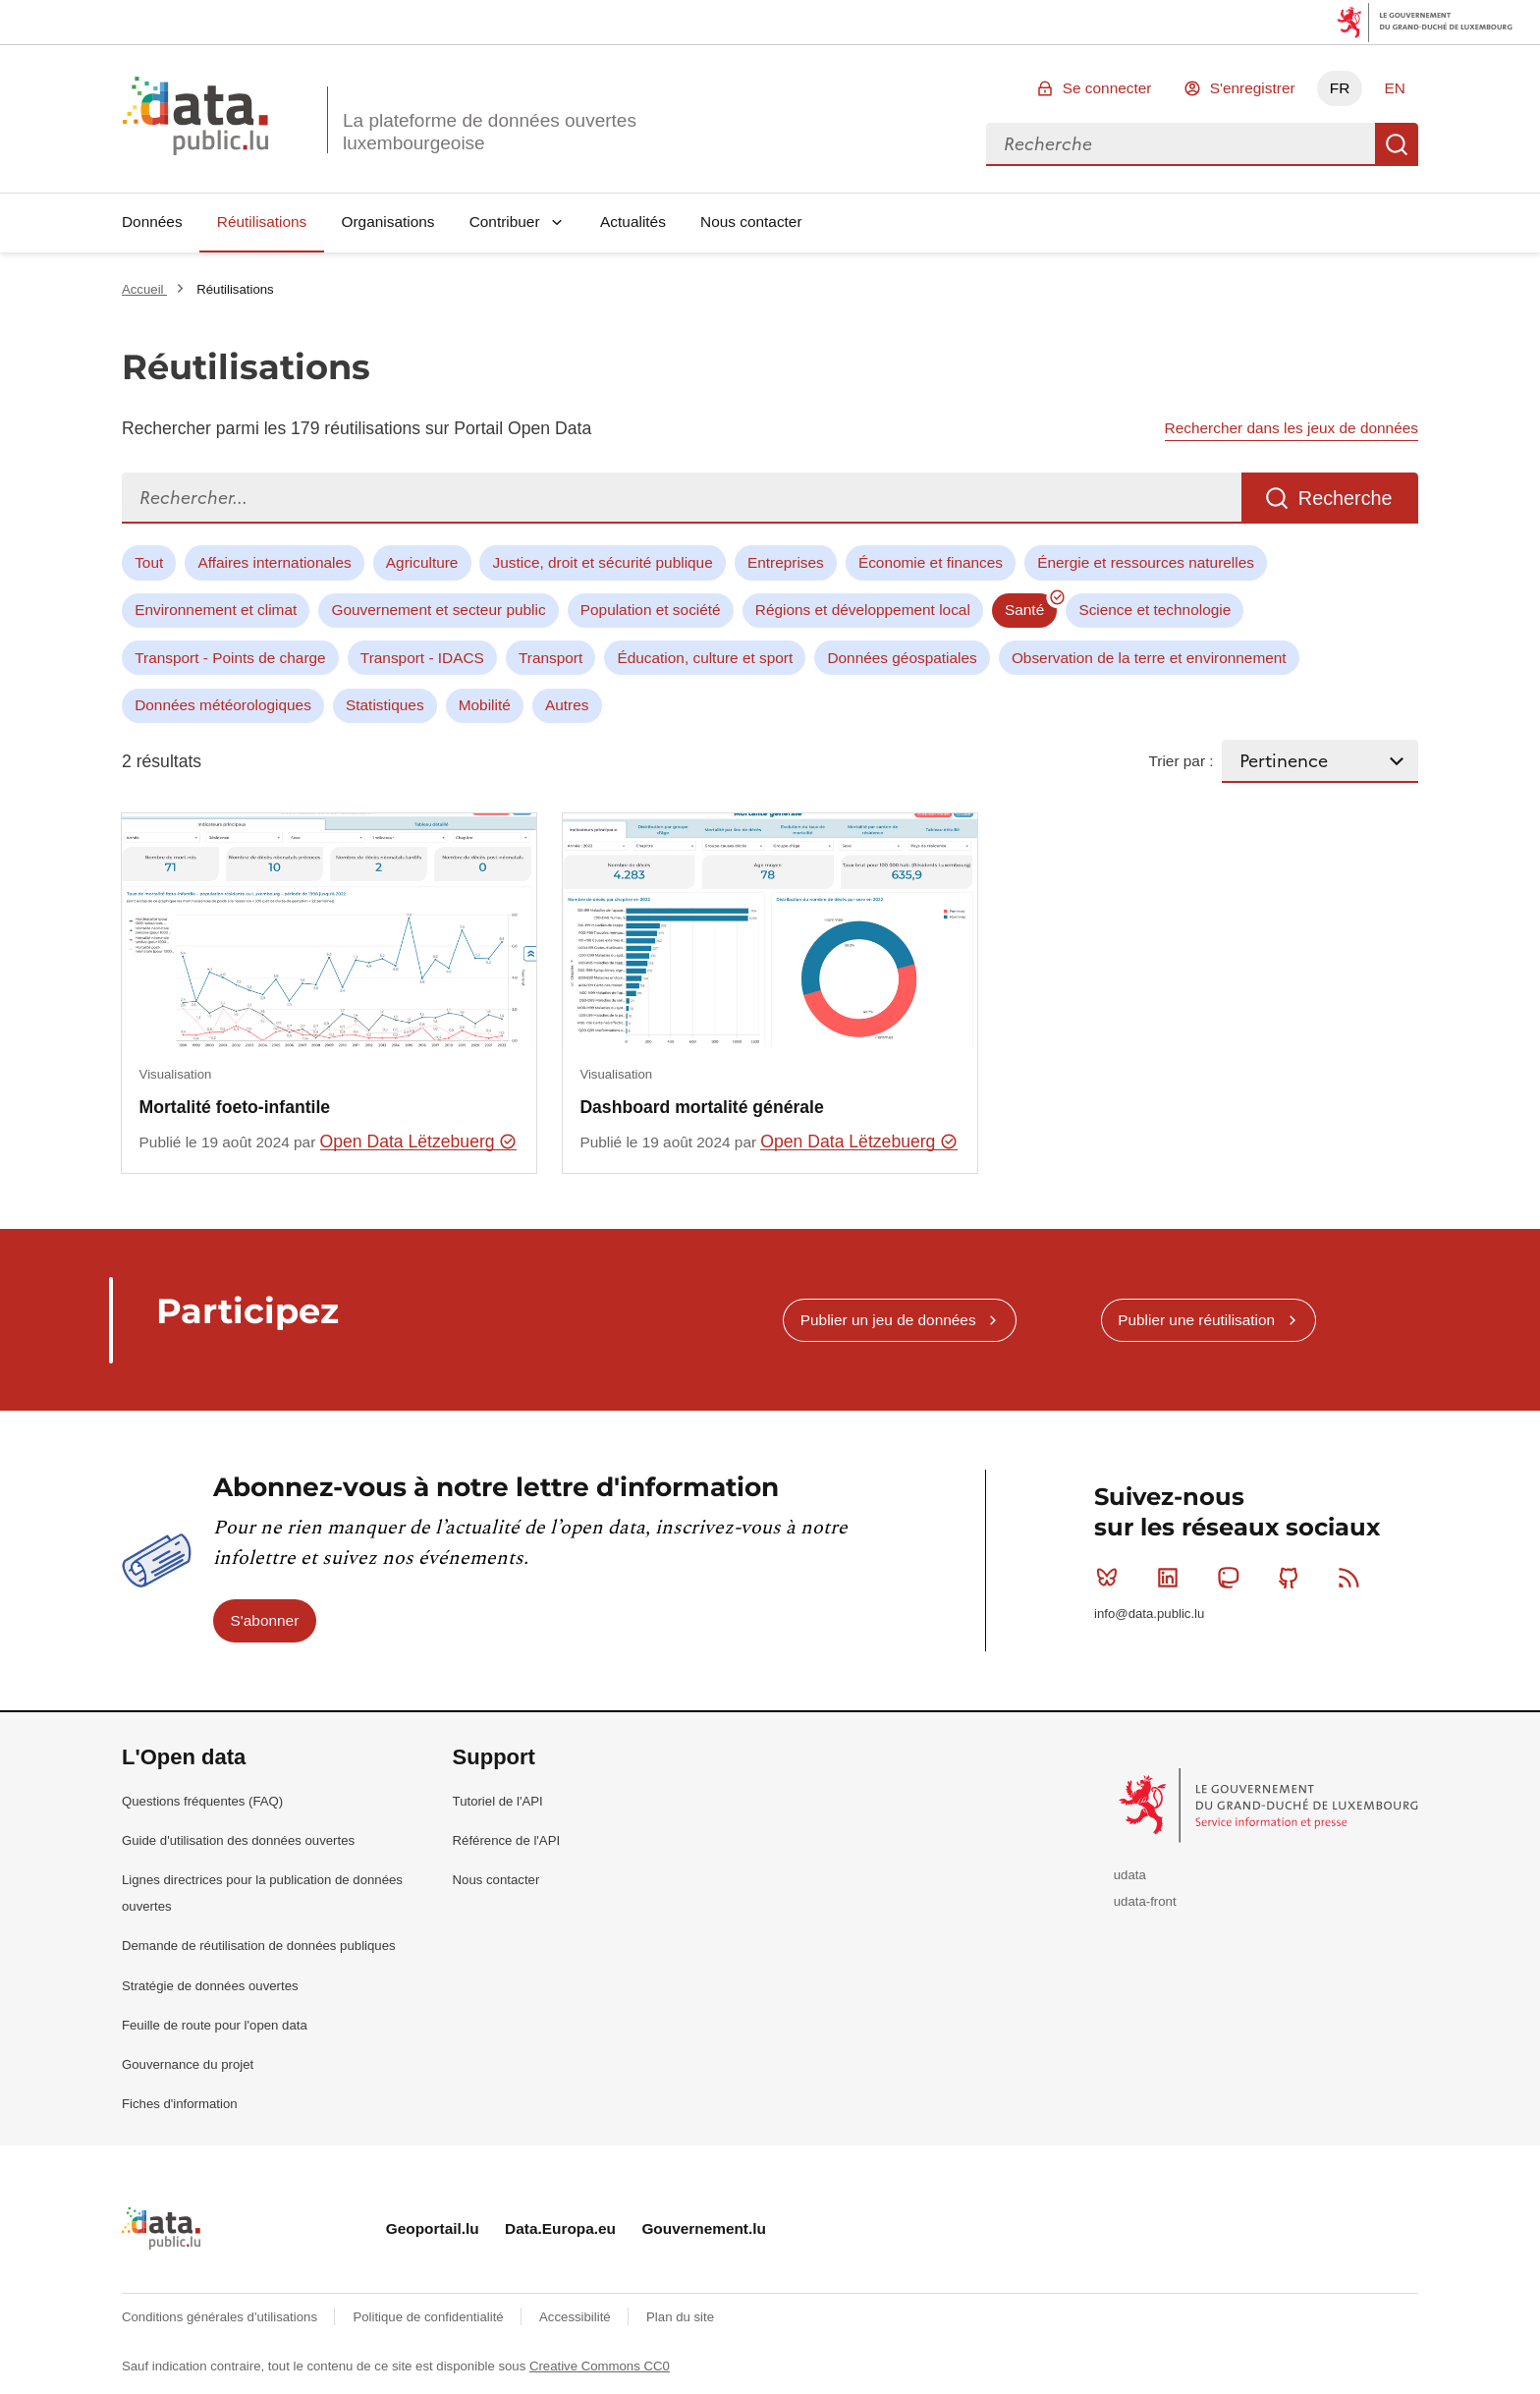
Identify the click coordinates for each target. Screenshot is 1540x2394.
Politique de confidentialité (430, 2317)
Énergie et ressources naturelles (1145, 562)
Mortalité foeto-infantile (235, 1107)
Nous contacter (751, 221)
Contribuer (504, 221)
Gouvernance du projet (187, 2064)
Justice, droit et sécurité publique (603, 562)
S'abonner (265, 1620)
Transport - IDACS (422, 657)
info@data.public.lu (1149, 1613)
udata (1130, 1874)
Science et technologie (1154, 609)
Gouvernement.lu (703, 2228)
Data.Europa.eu (560, 2228)
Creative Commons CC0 (599, 2366)
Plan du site (680, 2317)
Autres (566, 704)
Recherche (1396, 144)
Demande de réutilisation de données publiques (259, 1945)
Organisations (388, 221)
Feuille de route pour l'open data (214, 2025)
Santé (1024, 609)
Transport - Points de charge (230, 657)
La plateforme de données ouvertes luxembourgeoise (489, 131)
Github (1293, 1577)
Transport (550, 657)
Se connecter (1107, 88)
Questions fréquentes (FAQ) (202, 1801)
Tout (149, 562)
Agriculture (422, 562)
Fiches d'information (180, 2103)
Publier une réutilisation (1196, 1319)
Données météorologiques (223, 704)
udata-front (1145, 1901)
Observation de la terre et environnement (1149, 657)
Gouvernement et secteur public (438, 609)
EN (1394, 88)
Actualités (633, 221)
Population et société (650, 609)
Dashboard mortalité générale (701, 1107)
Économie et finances (930, 562)
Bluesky (1111, 1577)
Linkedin (1172, 1577)
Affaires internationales (274, 562)
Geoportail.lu (432, 2228)
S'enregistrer (1252, 88)
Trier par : (1180, 760)
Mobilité (485, 704)
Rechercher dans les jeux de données (1291, 427)
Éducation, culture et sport (705, 657)
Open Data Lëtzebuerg (419, 1141)
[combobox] (1180, 144)
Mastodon (1232, 1577)
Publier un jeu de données (888, 1319)
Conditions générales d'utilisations (221, 2317)
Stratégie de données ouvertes (210, 1985)
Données (152, 221)
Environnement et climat (216, 609)
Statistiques (385, 704)
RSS (1353, 1577)
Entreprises (785, 562)
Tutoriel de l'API (498, 1801)
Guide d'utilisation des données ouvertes (238, 1840)
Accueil (144, 289)
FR (1340, 88)
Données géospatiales (901, 657)
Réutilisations (262, 221)
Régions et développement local (862, 609)
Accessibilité (576, 2317)
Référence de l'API (507, 1840)
